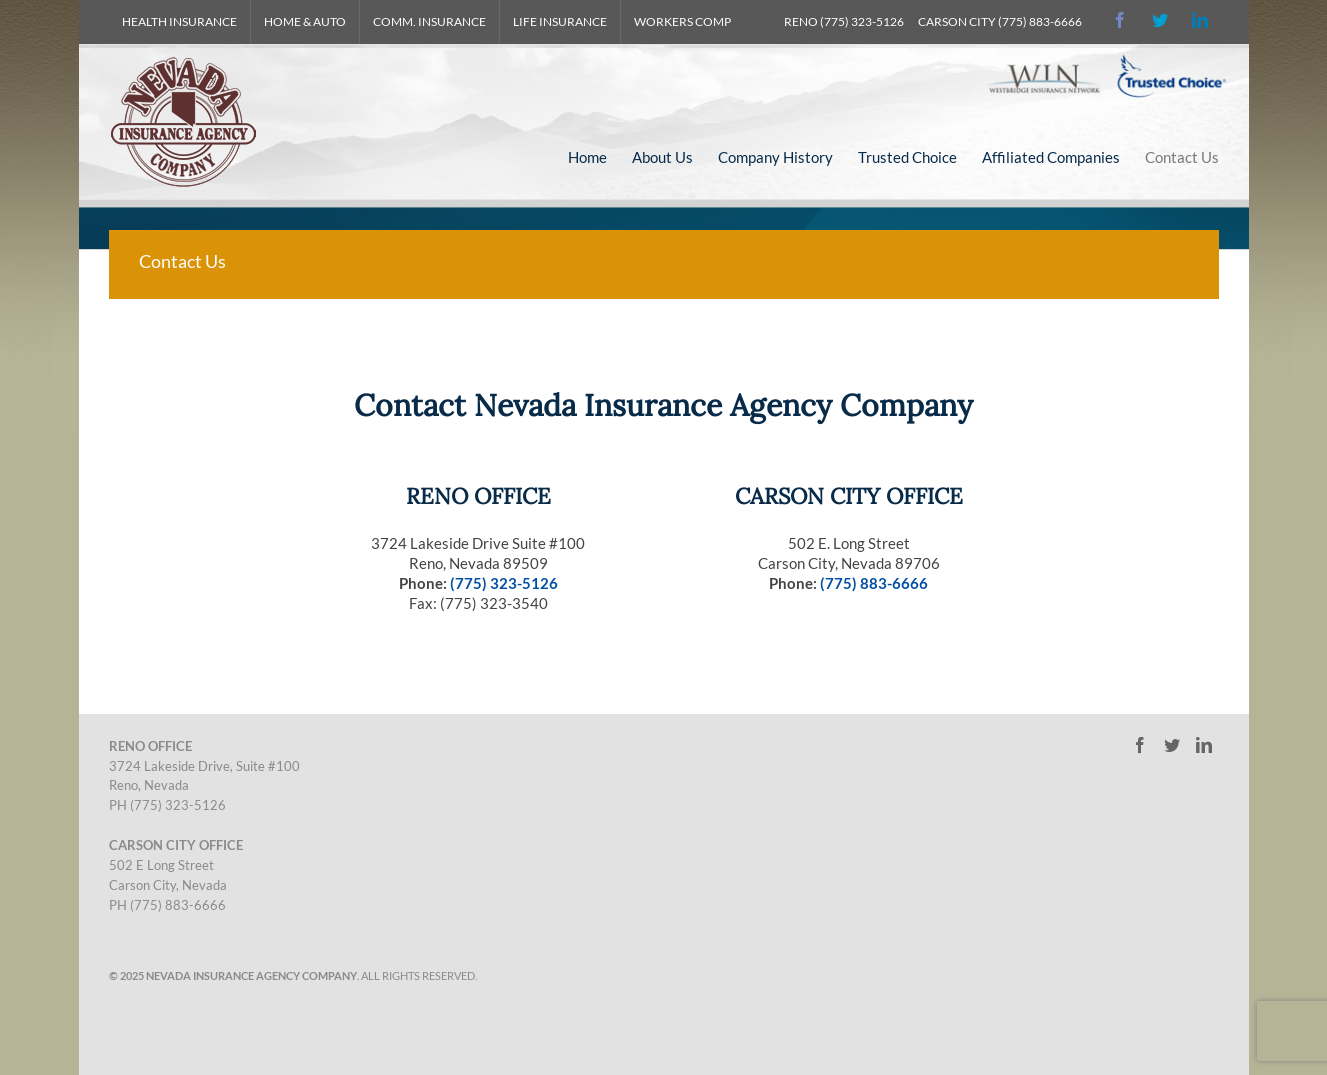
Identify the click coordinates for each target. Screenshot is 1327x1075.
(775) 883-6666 (874, 583)
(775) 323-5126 (504, 583)
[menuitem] (179, 22)
